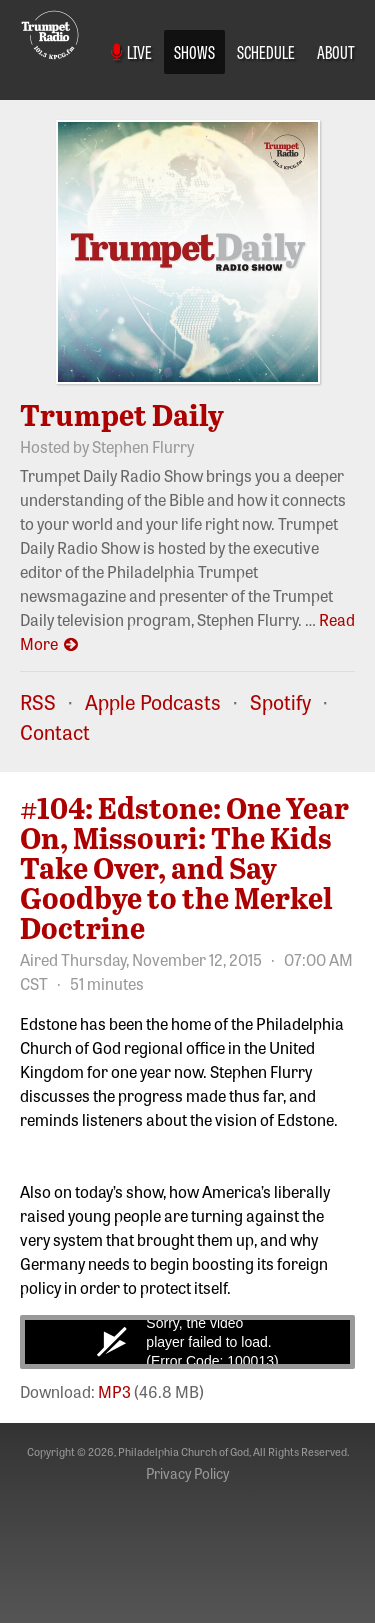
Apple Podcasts (153, 701)
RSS (38, 701)
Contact (55, 731)
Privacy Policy (187, 1473)
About (336, 51)
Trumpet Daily (122, 414)
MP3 (114, 1391)
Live (131, 51)
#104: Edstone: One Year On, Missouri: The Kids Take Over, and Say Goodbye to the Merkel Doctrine (184, 867)
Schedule (266, 51)
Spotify (280, 701)
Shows (194, 51)
